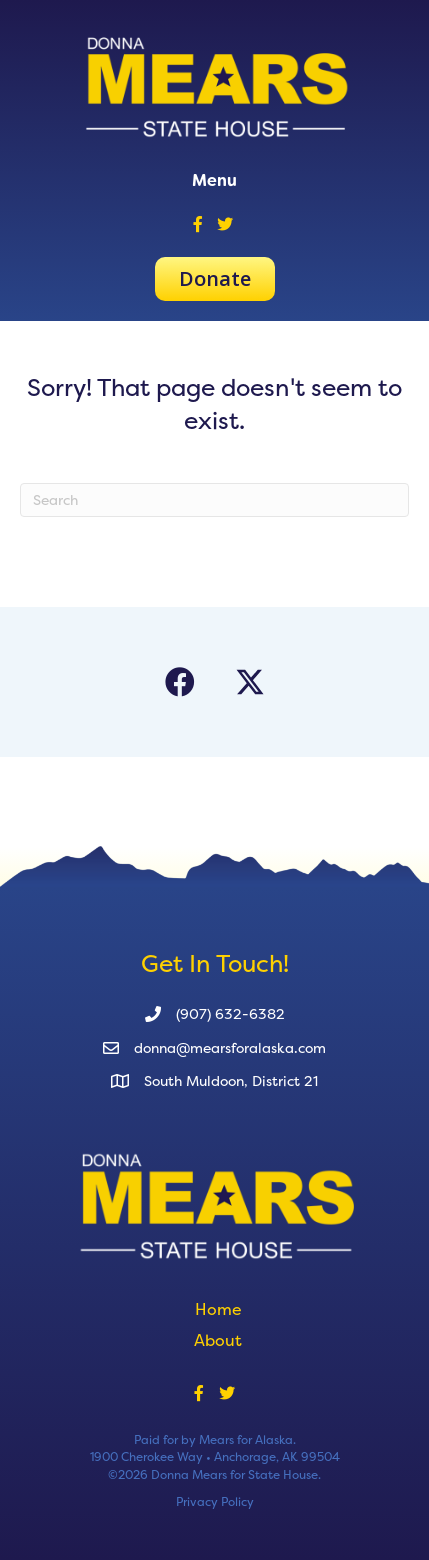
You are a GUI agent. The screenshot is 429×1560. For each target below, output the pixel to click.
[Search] (214, 500)
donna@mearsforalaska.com (230, 1047)
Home (218, 1309)
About (218, 1340)
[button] (180, 682)
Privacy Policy (215, 1501)
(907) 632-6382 (230, 1013)
